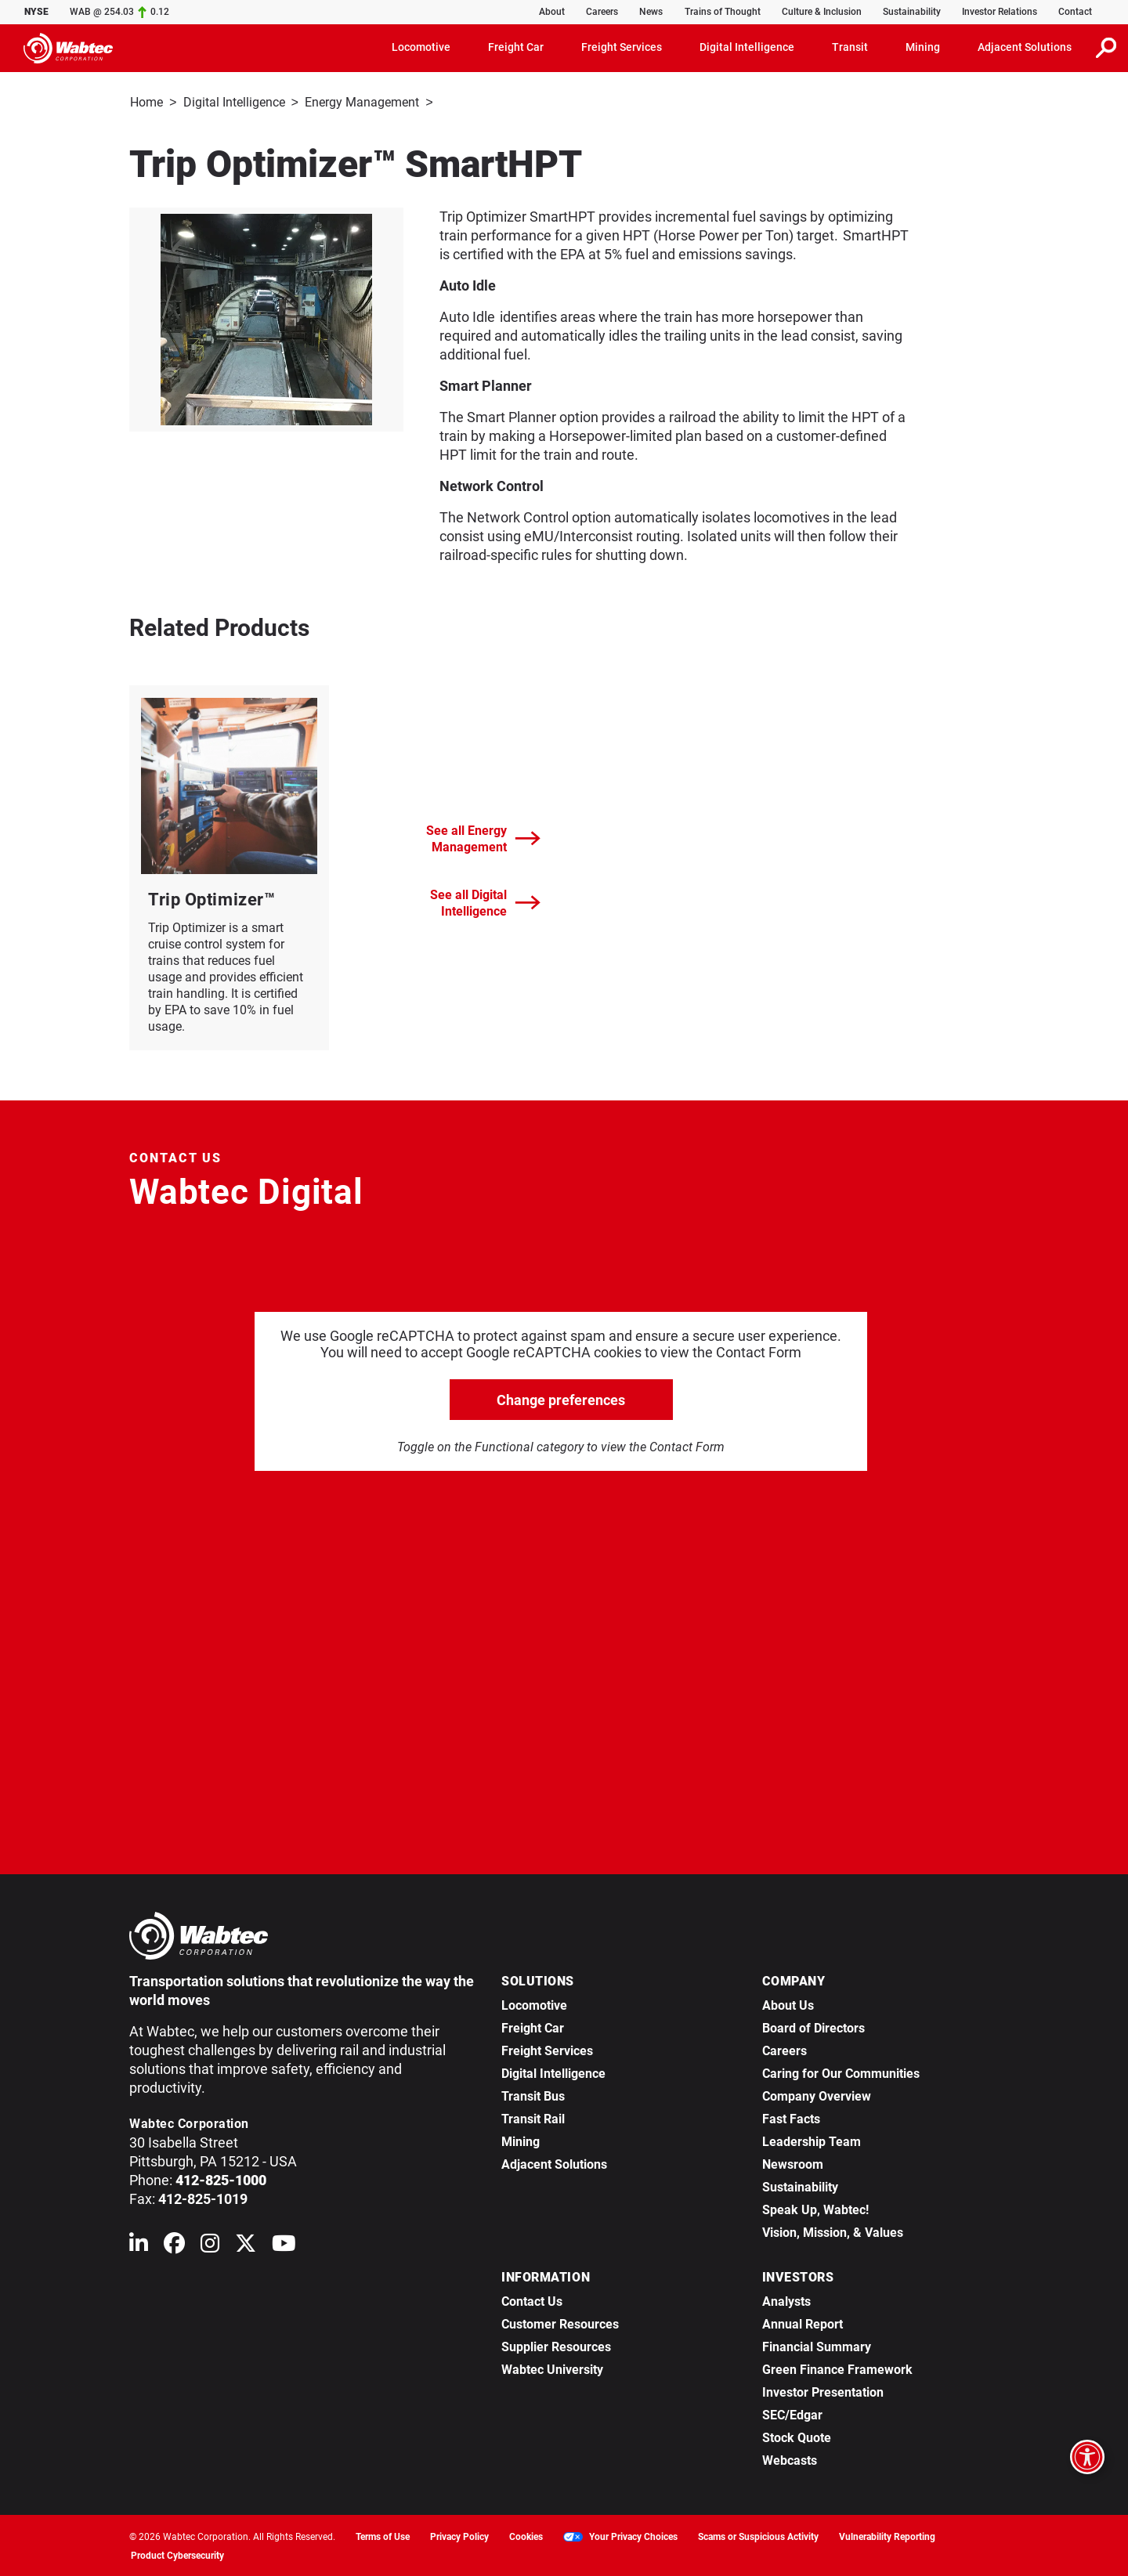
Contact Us (531, 2299)
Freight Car (532, 2026)
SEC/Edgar (792, 2413)
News (651, 11)
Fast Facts (791, 2117)
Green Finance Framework (837, 2368)
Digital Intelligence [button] (747, 47)
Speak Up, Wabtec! (815, 2208)
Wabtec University (552, 2368)
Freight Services (547, 2049)
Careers (602, 11)
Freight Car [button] (516, 47)
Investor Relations (999, 11)
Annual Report (802, 2322)
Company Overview (816, 2094)
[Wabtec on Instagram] (210, 2245)
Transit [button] (850, 47)
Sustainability (912, 11)
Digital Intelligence (234, 102)
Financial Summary (816, 2345)
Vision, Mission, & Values (832, 2231)
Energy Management (362, 102)
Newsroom (792, 2162)
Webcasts (789, 2458)
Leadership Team (811, 2140)
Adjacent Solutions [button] (1025, 47)
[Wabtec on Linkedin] (138, 2245)
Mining (520, 2140)
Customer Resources (560, 2322)
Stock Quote (796, 2436)
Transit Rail (533, 2117)
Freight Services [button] (621, 47)
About (552, 11)
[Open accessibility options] (1087, 2457)
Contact (1075, 11)
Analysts (786, 2299)
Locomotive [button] (421, 47)
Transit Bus (533, 2094)
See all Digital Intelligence (485, 901)
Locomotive (534, 2003)
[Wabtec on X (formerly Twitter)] (245, 2245)
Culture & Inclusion (822, 11)
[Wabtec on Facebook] (174, 2245)
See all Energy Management (483, 837)
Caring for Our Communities (841, 2072)
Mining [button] (923, 47)
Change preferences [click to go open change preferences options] (561, 1398)
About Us (788, 2003)
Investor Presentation (823, 2390)
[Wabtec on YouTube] (284, 2245)
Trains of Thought (723, 11)
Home (146, 102)
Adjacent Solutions (554, 2162)
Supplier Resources (556, 2345)
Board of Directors (813, 2026)
